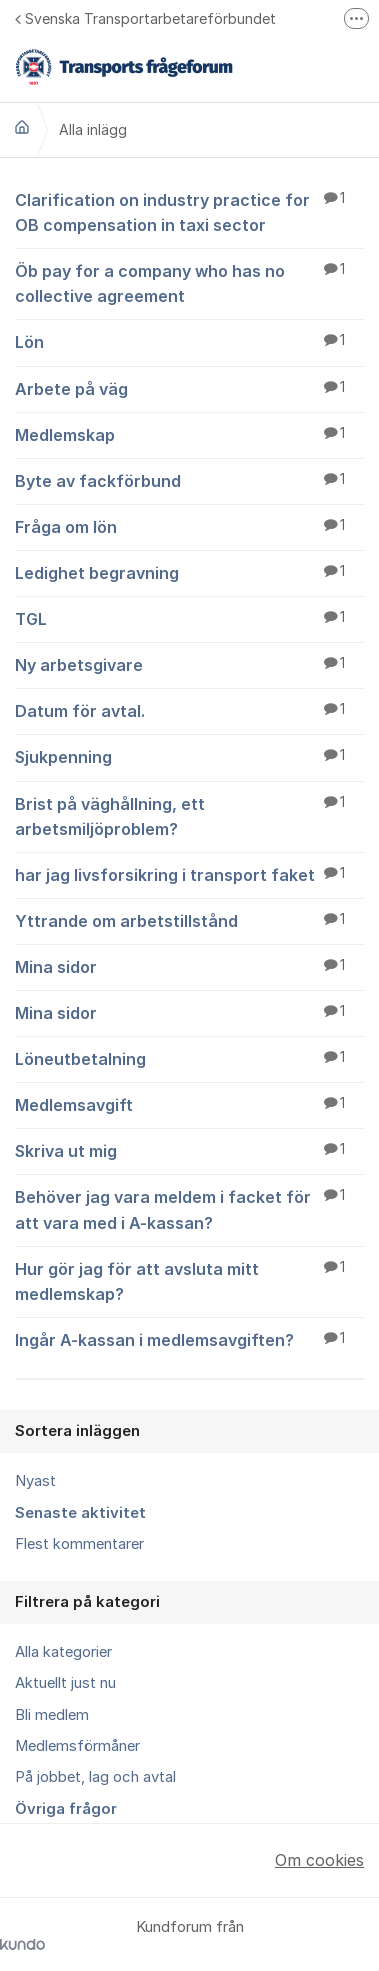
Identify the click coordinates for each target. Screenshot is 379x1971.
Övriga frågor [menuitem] (66, 1809)
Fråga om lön (189, 526)
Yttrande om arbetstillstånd (189, 920)
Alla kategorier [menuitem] (63, 1652)
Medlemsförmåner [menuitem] (77, 1746)
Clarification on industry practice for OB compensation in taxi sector (189, 211)
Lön (189, 341)
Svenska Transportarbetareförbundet (145, 18)
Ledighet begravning (189, 572)
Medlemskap (189, 434)
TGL (189, 618)
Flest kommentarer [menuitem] (79, 1544)
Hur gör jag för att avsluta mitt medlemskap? (189, 1280)
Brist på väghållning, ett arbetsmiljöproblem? (189, 815)
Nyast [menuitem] (35, 1481)
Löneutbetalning (189, 1058)
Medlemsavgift (189, 1104)
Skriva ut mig (189, 1150)
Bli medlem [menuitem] (52, 1715)
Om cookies (319, 1860)
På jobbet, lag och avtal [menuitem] (95, 1777)
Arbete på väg (189, 388)
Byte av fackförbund (189, 480)
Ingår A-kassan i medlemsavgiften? (189, 1339)
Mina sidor (189, 966)
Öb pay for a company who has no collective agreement (189, 282)
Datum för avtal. (189, 710)
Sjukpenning (189, 756)
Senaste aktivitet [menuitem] (80, 1513)
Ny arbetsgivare (189, 664)
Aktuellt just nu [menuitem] (65, 1683)
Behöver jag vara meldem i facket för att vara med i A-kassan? (189, 1208)
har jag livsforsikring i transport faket (189, 874)
